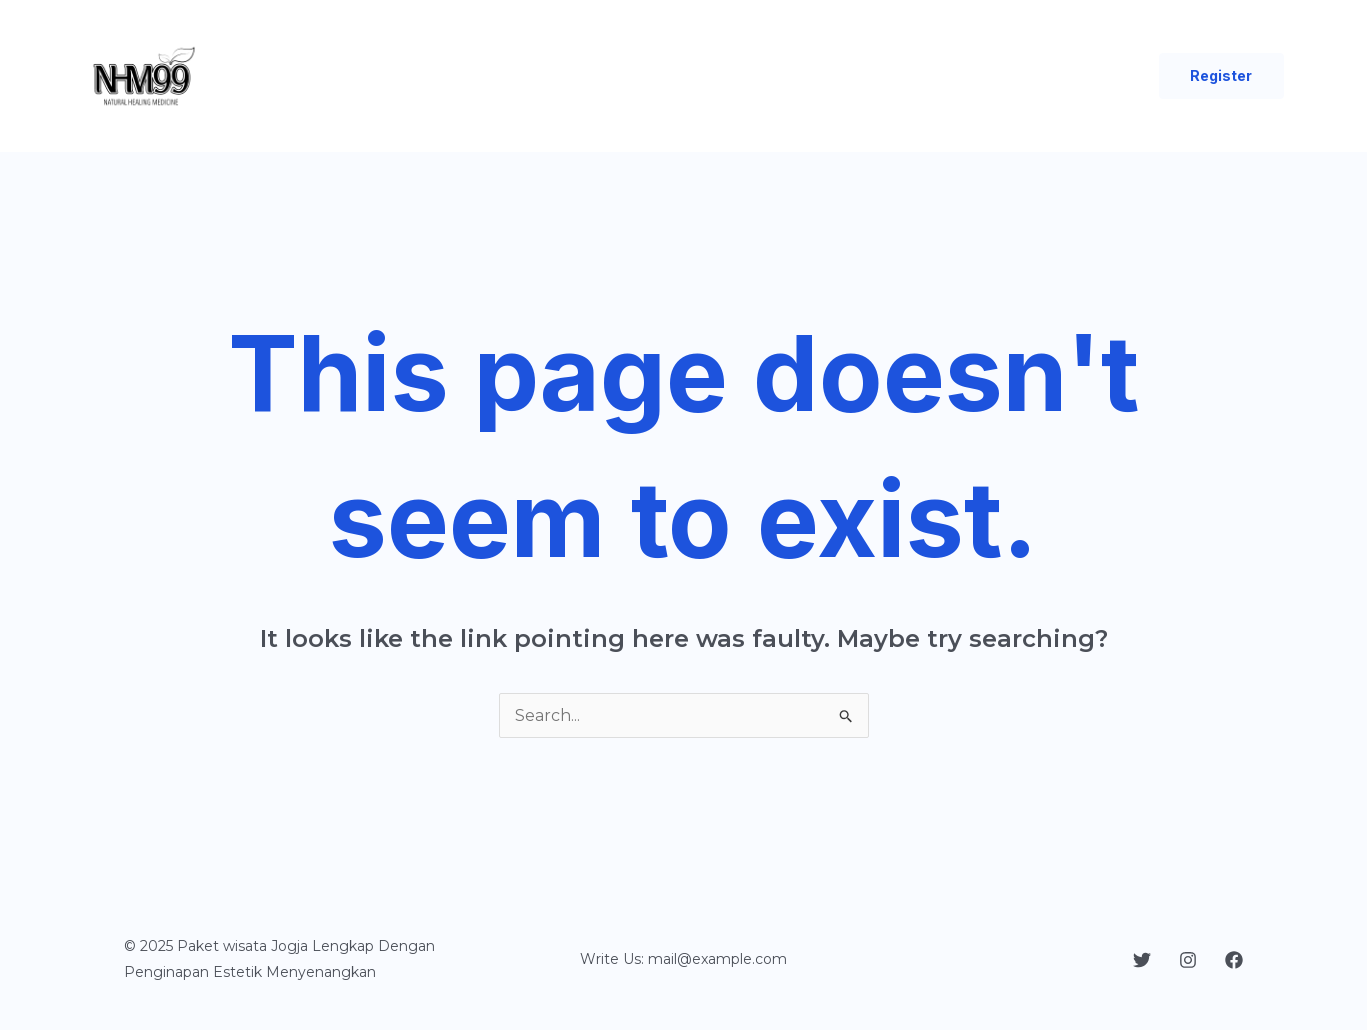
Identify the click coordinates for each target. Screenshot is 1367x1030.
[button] (1221, 76)
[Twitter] (1142, 960)
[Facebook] (1234, 960)
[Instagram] (1188, 960)
